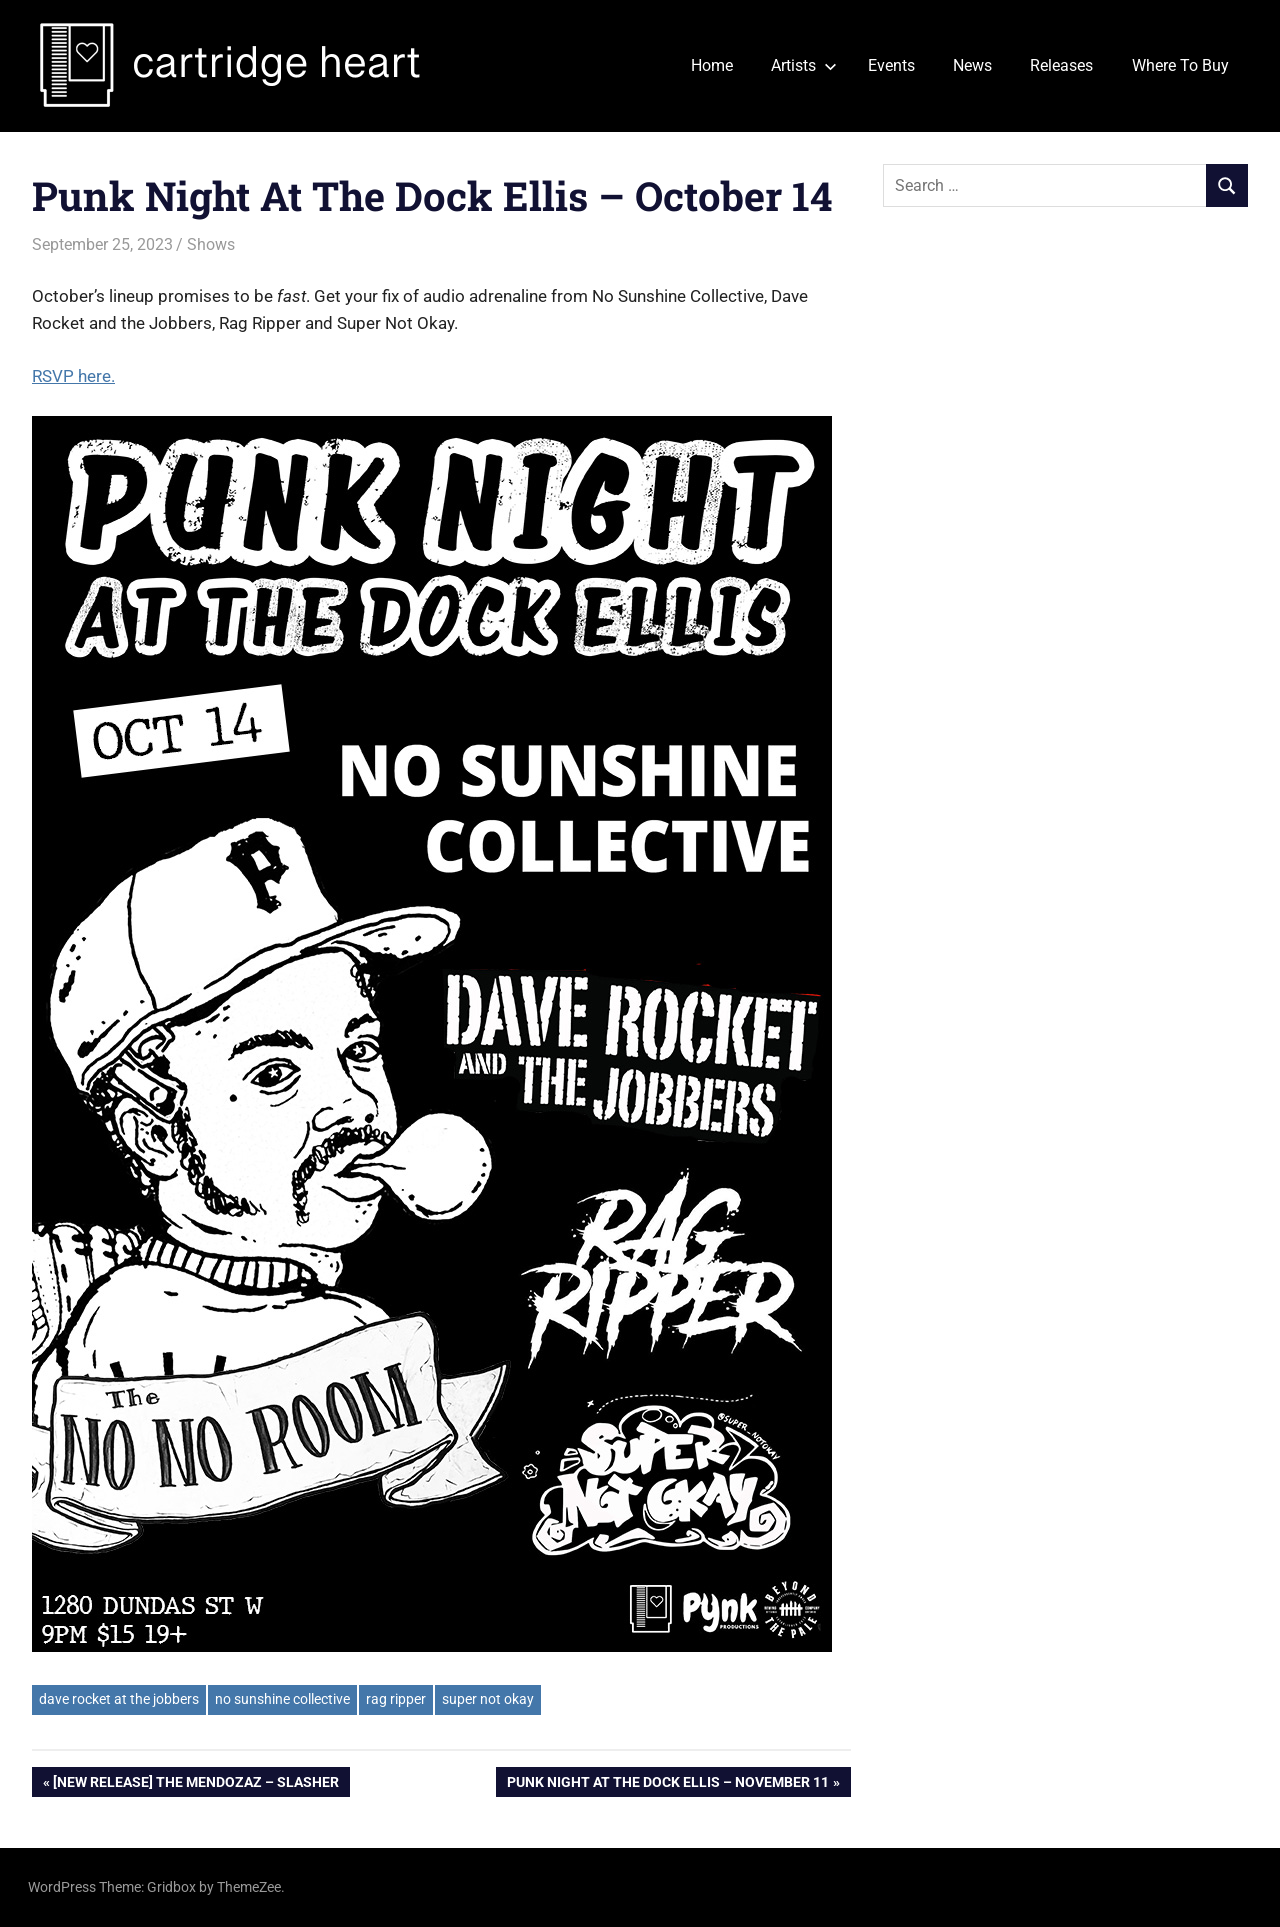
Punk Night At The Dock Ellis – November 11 (667, 1784)
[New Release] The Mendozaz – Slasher (195, 1784)
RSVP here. (73, 376)
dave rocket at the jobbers (119, 1699)
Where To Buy (1180, 65)
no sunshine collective (282, 1699)
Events (891, 65)
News (972, 65)
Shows (211, 244)
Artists (804, 65)
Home (712, 65)
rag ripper (396, 1699)
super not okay (488, 1699)
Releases (1061, 65)
